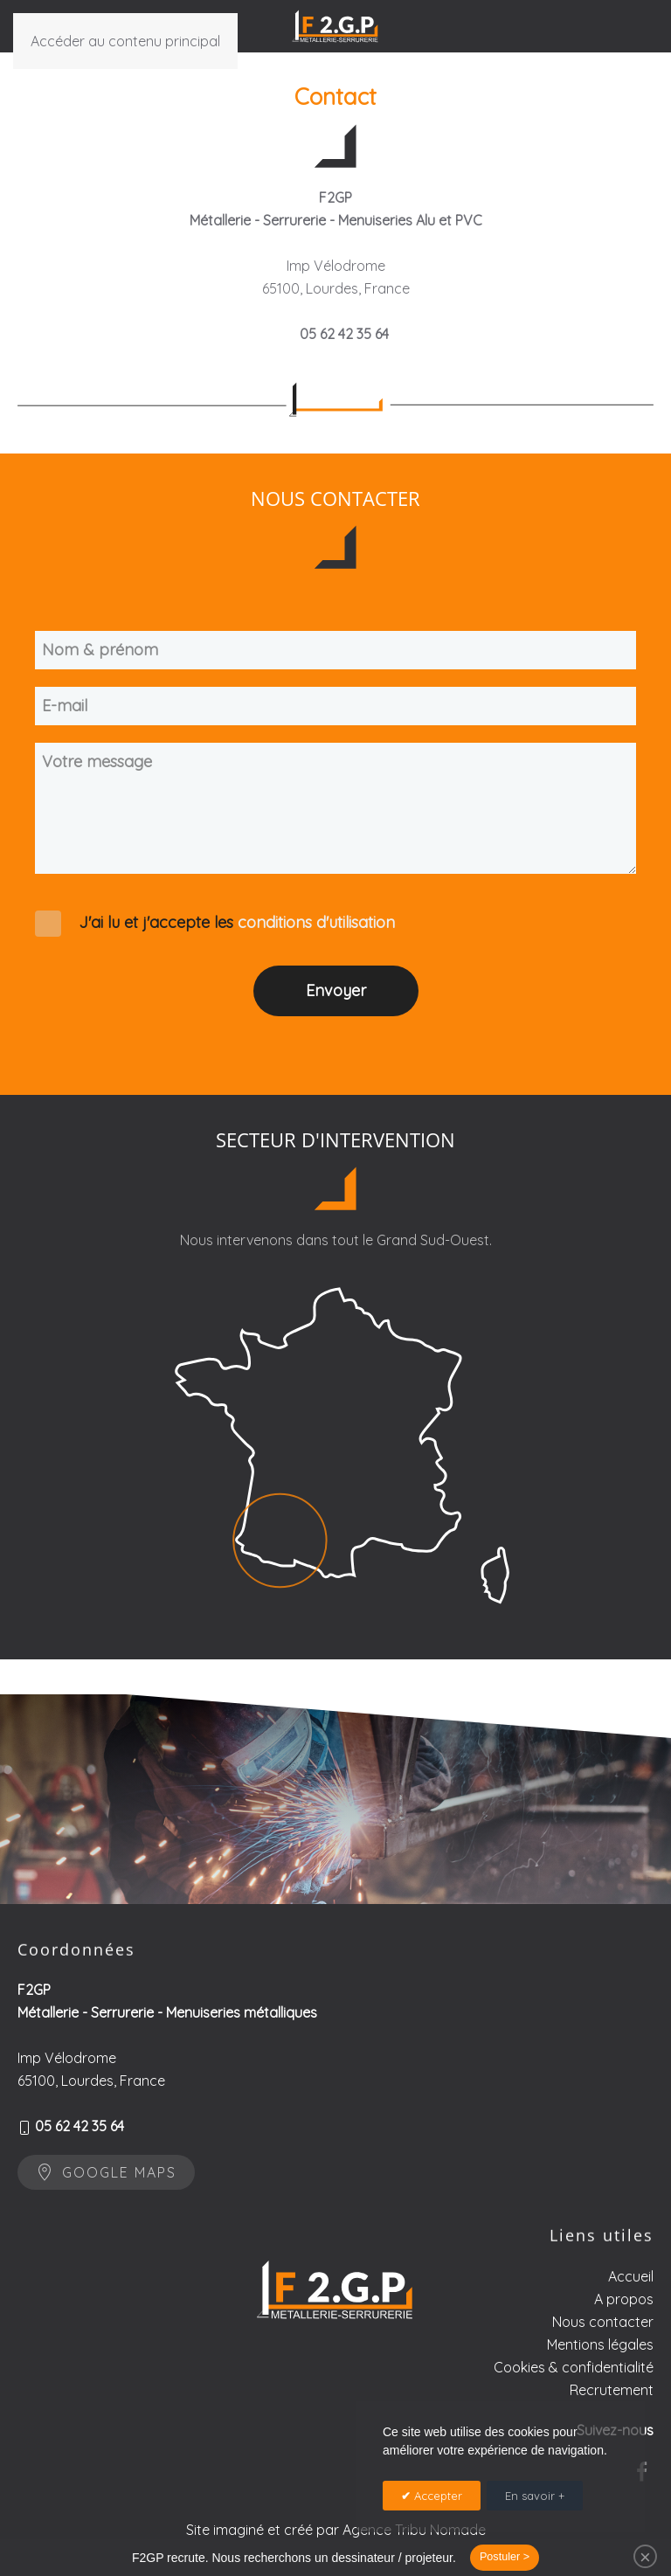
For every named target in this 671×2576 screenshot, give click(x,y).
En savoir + (534, 2496)
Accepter (436, 2496)
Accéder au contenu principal (125, 41)
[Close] (645, 2556)
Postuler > (504, 2557)
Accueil (631, 2334)
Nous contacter (603, 2379)
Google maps (106, 2188)
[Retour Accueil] (335, 26)
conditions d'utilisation (316, 922)
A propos (624, 2356)
